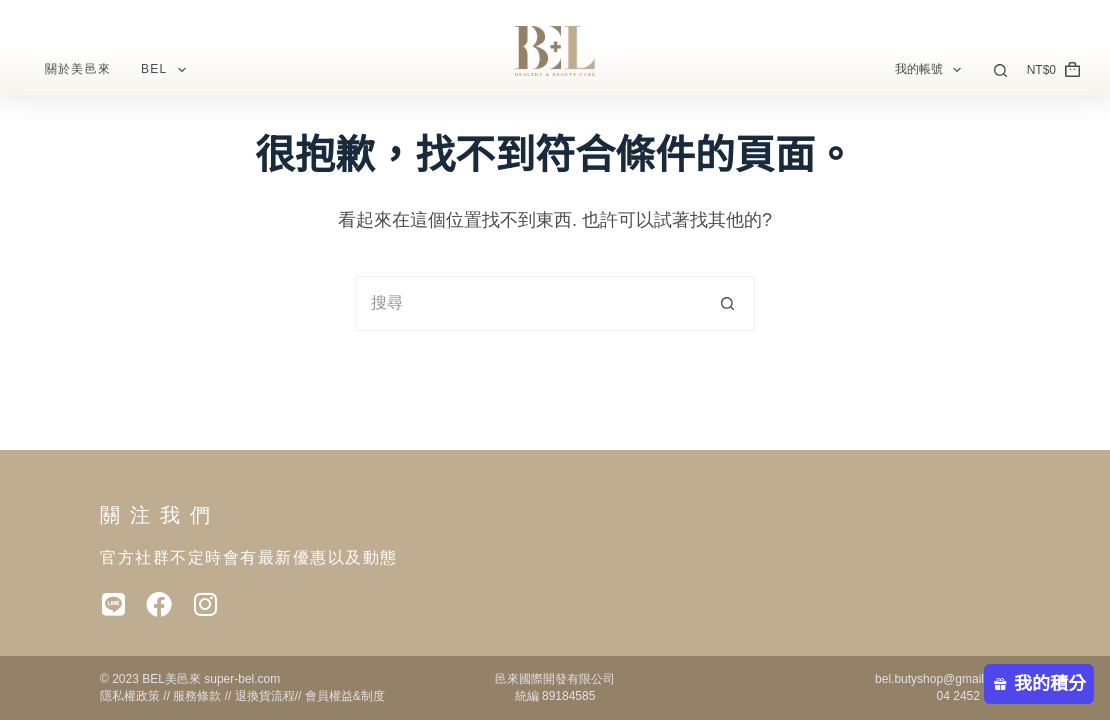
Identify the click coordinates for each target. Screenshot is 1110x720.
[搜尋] (1000, 70)
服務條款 (197, 696)
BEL (167, 70)
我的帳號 (932, 70)
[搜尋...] (527, 303)
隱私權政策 (130, 696)
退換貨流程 (265, 696)
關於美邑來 (78, 69)
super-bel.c (232, 679)
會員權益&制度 (345, 696)
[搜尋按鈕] (727, 303)
